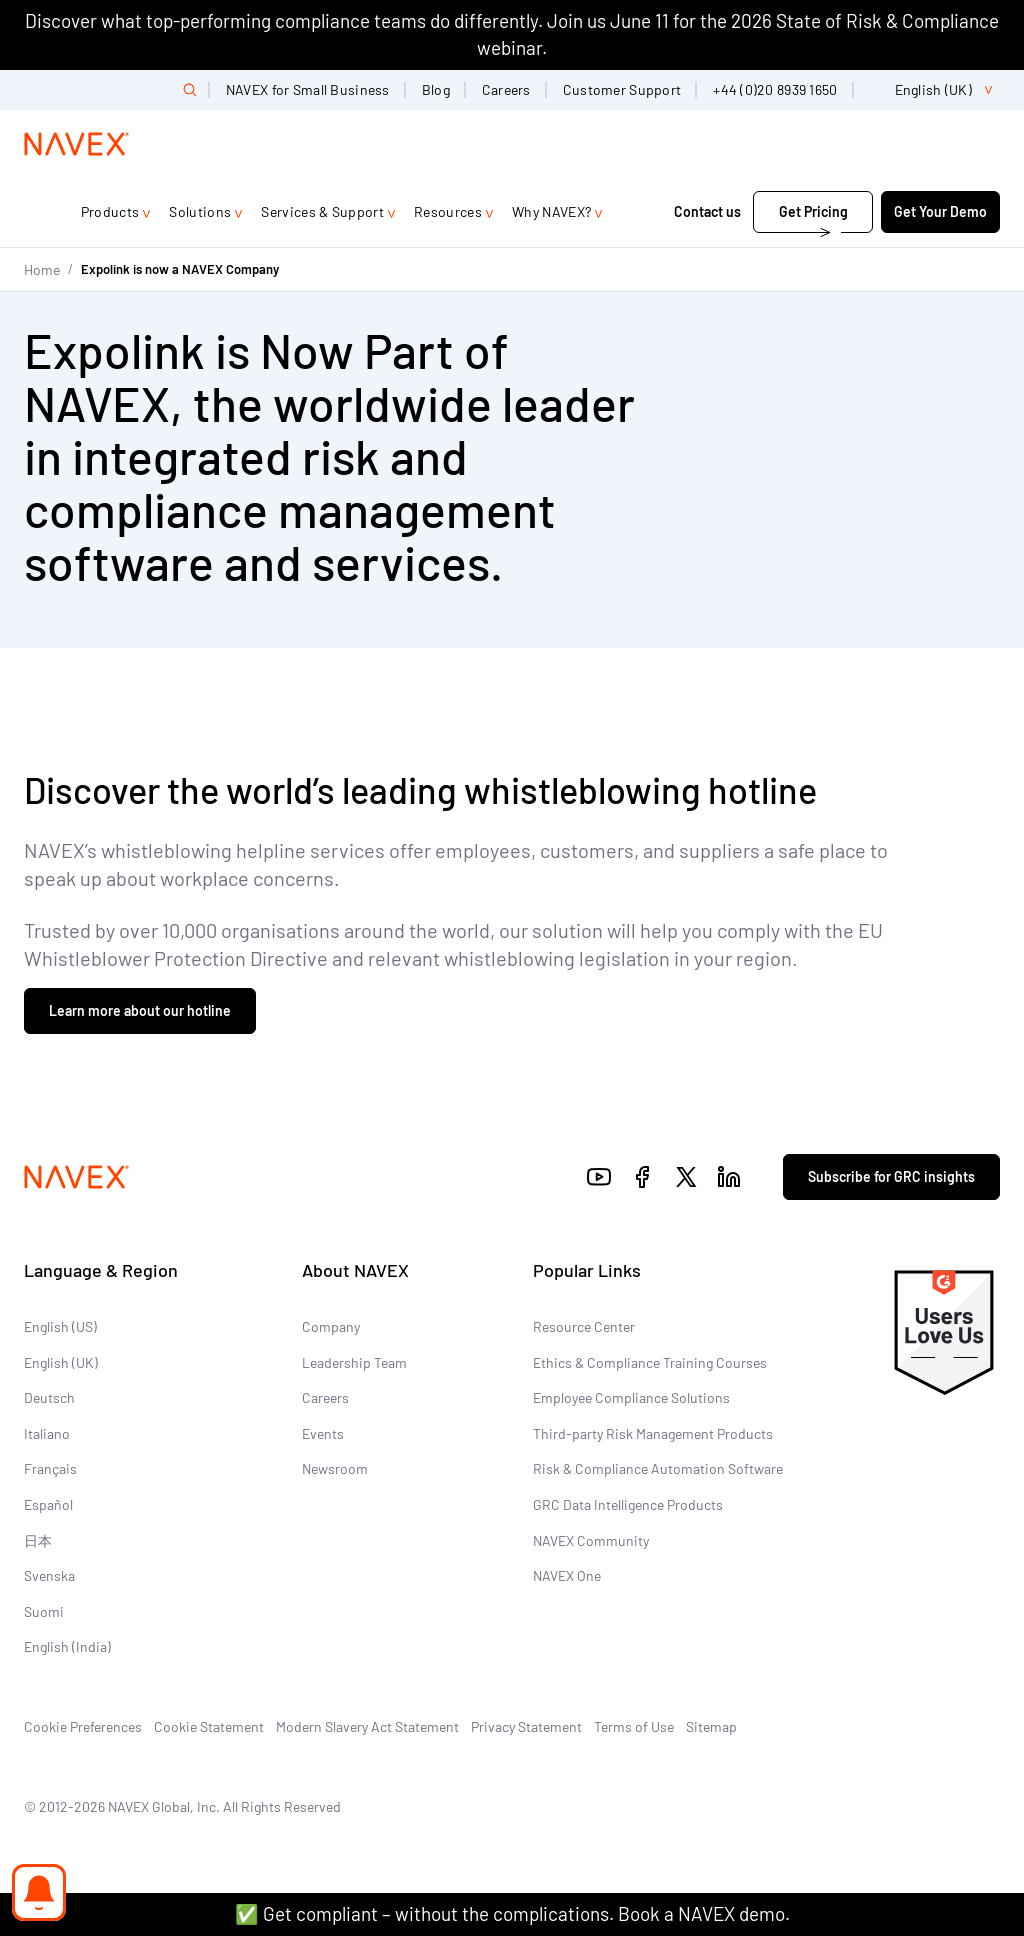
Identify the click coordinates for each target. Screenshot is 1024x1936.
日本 (38, 1540)
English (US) (60, 1326)
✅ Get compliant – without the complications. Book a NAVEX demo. (512, 1913)
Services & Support (322, 211)
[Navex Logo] (77, 144)
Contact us (707, 211)
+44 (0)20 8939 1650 (775, 89)
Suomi (44, 1611)
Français (50, 1468)
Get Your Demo (940, 211)
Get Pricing (813, 211)
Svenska (49, 1575)
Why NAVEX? (551, 211)
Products (110, 211)
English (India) (67, 1646)
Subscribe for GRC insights (891, 1176)
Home (42, 269)
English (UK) (61, 1362)
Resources (448, 211)
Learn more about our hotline (140, 1010)
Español (48, 1504)
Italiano (47, 1433)
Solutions (200, 211)
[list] (935, 90)
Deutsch (49, 1397)
